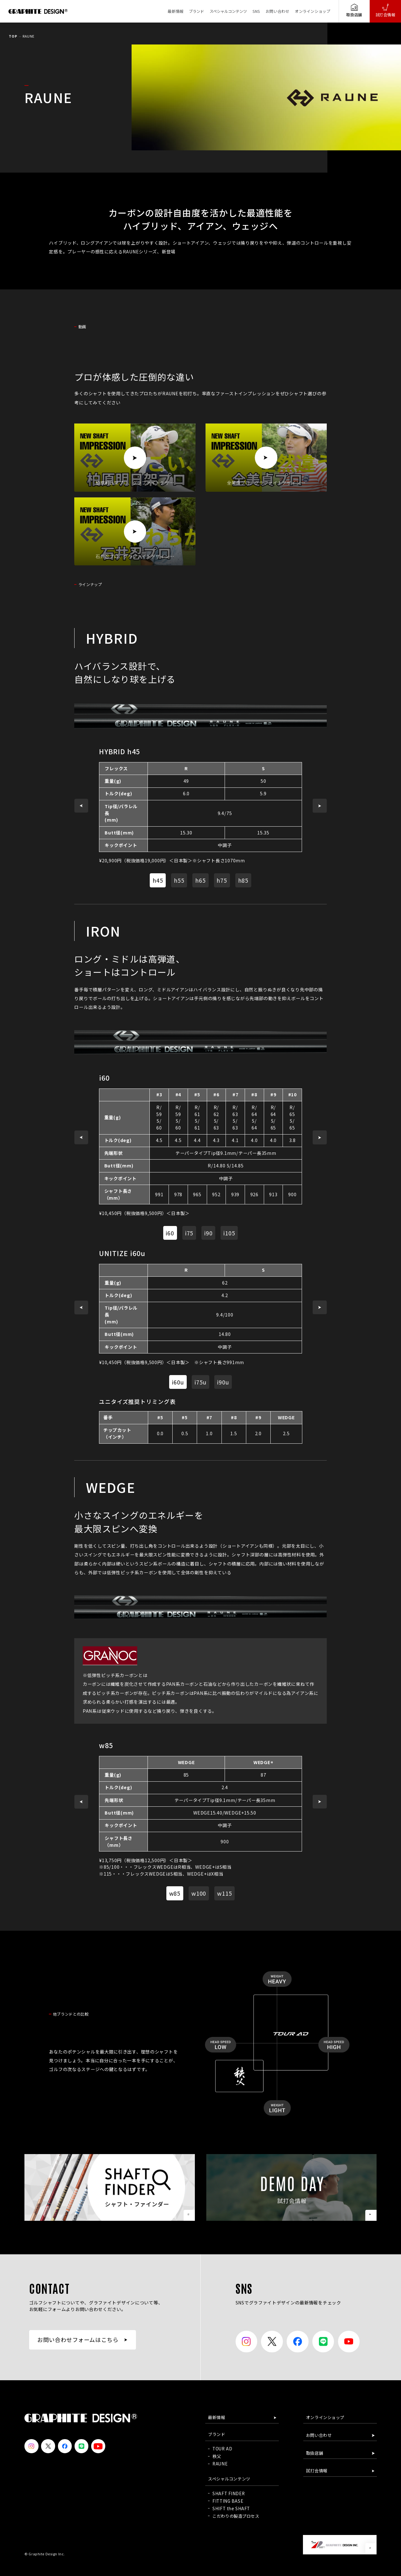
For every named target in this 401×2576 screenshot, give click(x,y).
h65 (200, 880)
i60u (178, 1382)
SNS (256, 11)
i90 (208, 1233)
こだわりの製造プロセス (235, 2516)
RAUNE (219, 2464)
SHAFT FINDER (228, 2493)
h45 (158, 880)
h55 (179, 880)
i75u (200, 1382)
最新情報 (175, 11)
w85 (175, 1893)
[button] (81, 806)
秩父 (216, 2456)
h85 (243, 880)
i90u (223, 1382)
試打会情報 (385, 10)
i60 (170, 1233)
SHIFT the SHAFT (231, 2508)
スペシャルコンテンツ (228, 11)
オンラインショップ (312, 11)
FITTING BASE (227, 2501)
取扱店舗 (354, 10)
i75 (189, 1233)
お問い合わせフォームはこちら (77, 2339)
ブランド (196, 11)
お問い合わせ (277, 11)
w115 (224, 1893)
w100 (198, 1893)
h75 (221, 880)
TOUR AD (222, 2449)
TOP (13, 36)
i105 (229, 1233)
